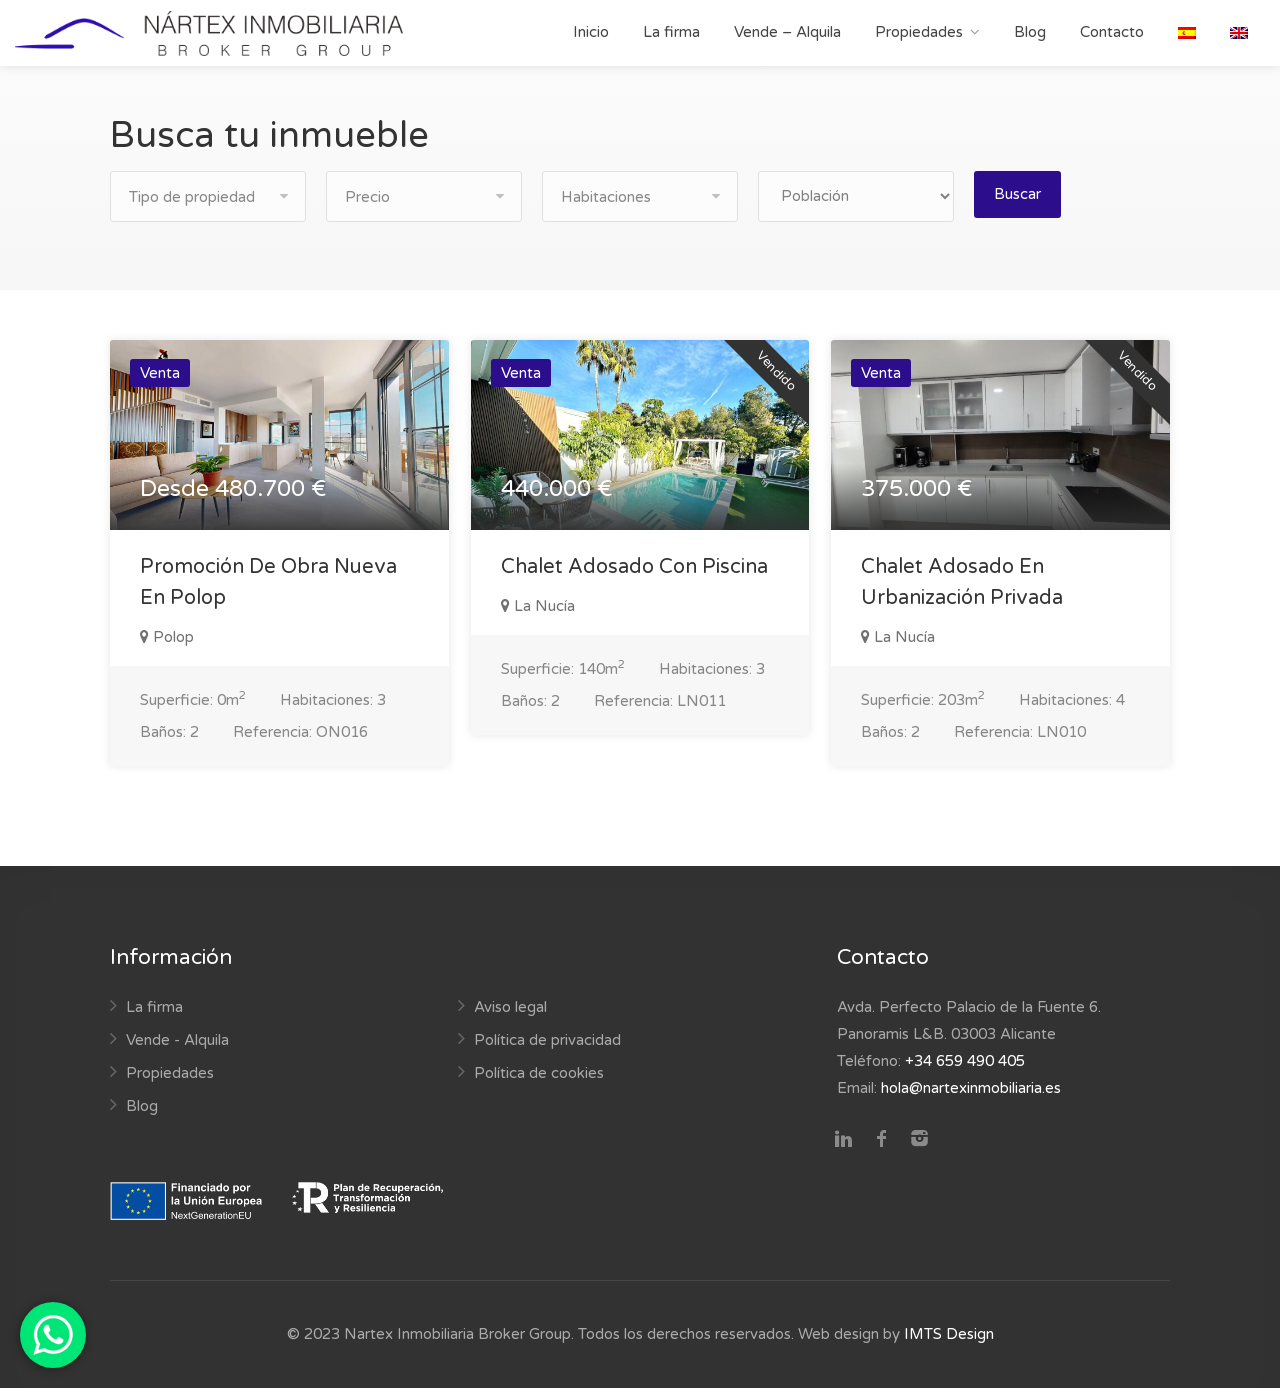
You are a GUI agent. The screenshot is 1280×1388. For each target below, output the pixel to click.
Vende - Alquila (177, 1040)
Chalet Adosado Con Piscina (634, 567)
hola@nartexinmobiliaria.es (971, 1088)
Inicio (591, 32)
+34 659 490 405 (965, 1061)
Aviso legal (510, 1007)
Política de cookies (539, 1073)
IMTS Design (949, 1334)
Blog (1030, 32)
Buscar (1017, 194)
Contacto (1112, 32)
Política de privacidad (547, 1040)
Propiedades (919, 32)
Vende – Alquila (787, 32)
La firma (671, 32)
